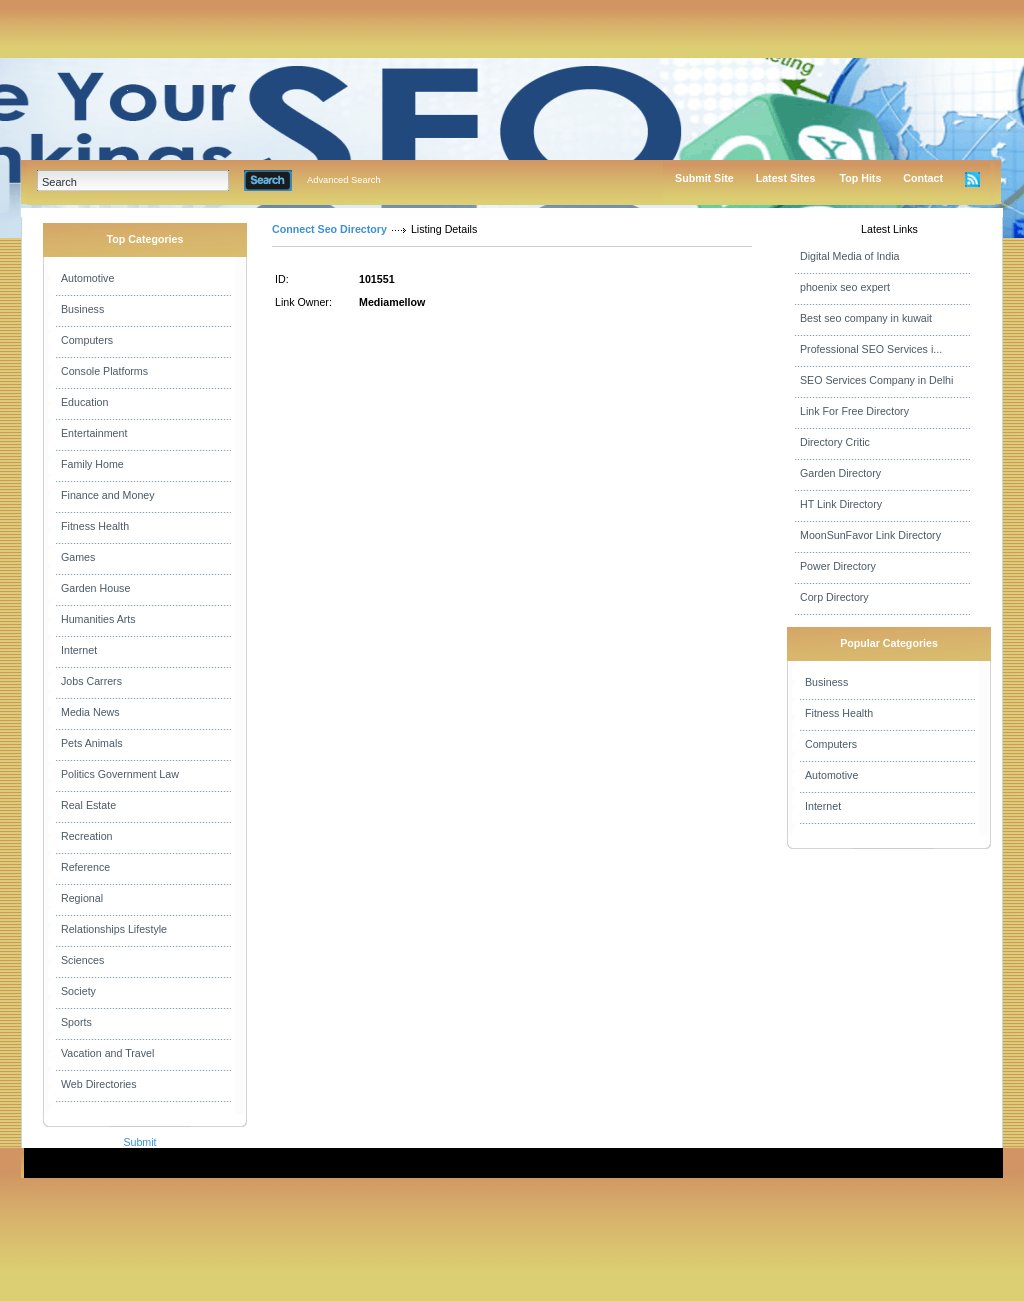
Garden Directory (840, 473)
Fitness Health (95, 526)
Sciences (82, 960)
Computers (87, 340)
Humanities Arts (98, 619)
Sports (76, 1022)
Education (84, 402)
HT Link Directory (841, 504)
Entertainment (94, 433)
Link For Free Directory (854, 411)
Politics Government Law (120, 774)
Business (82, 309)
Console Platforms (104, 371)
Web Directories (99, 1084)
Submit (139, 1142)
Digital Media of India (850, 256)
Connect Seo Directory (329, 229)
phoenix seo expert (845, 287)
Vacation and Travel (107, 1053)
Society (78, 991)
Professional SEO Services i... (871, 349)
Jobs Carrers (91, 681)
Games (78, 557)
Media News (90, 712)
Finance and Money (108, 495)
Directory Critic (835, 442)
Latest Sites (786, 178)
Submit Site (704, 178)
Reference (85, 867)
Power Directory (838, 566)
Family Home (92, 464)
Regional (82, 898)
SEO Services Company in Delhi (876, 380)
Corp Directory (834, 597)
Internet (79, 650)
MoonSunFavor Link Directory (870, 535)
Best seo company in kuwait (866, 318)
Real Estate (88, 805)
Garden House (95, 588)
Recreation (87, 836)
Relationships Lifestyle (114, 929)
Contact (923, 178)
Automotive (87, 278)
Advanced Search (344, 180)
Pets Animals (92, 743)
